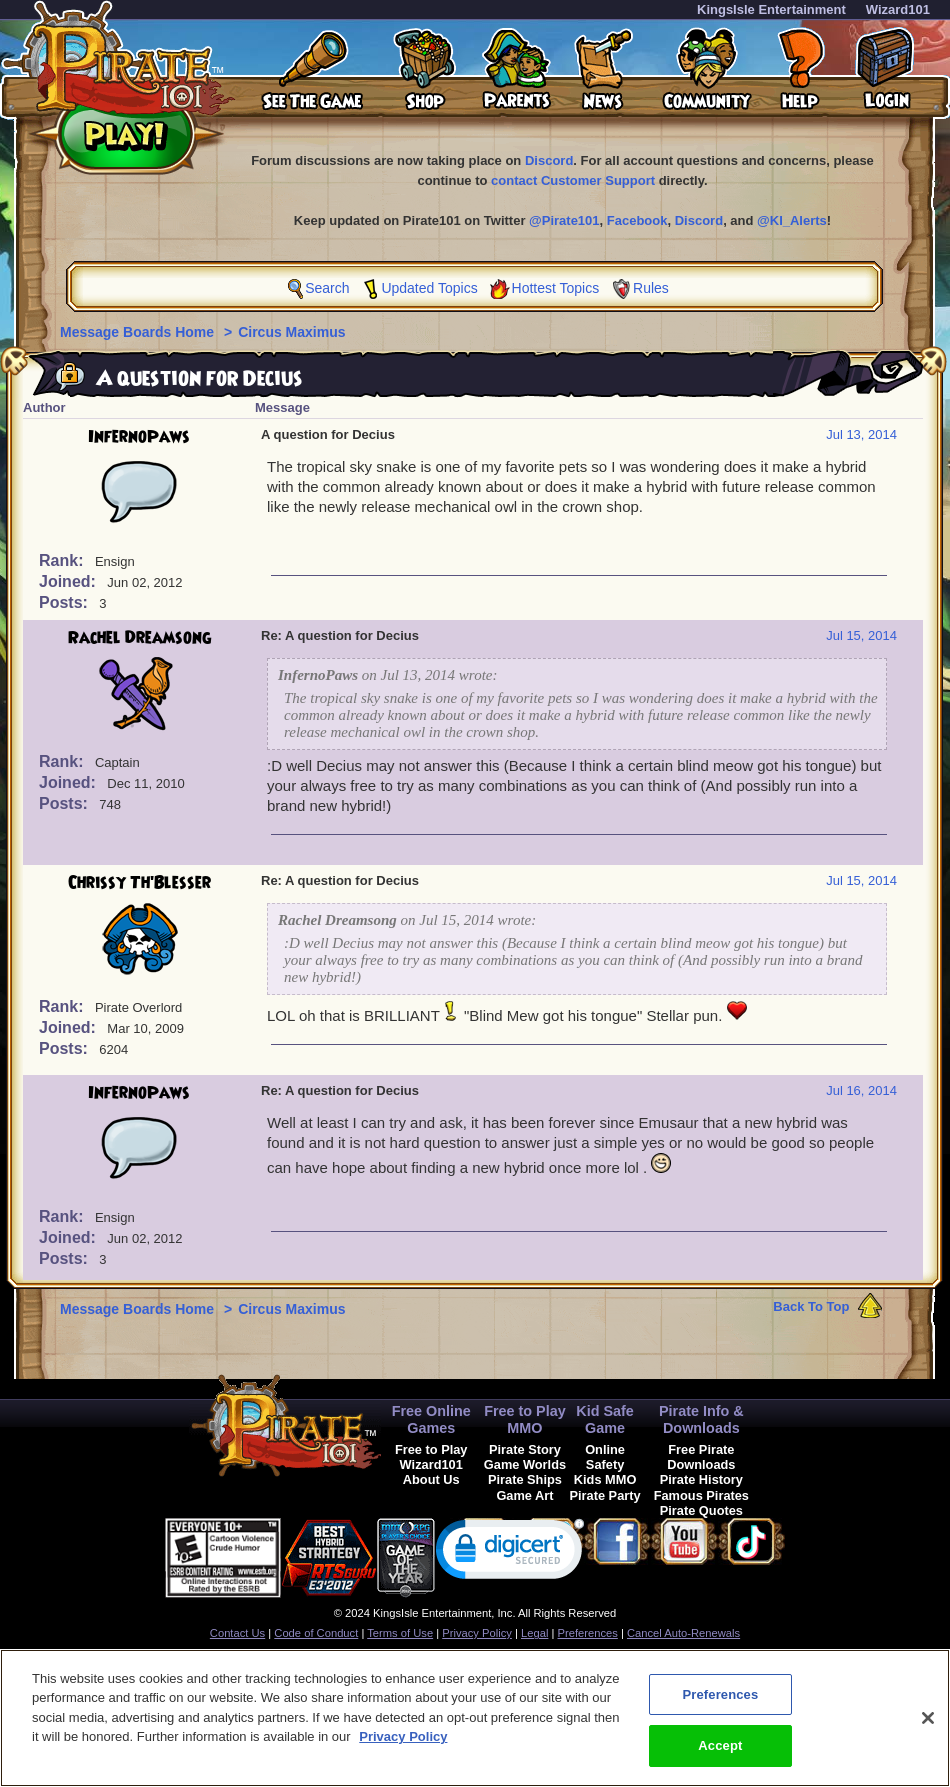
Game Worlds (525, 1464)
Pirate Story (525, 1449)
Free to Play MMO (525, 1419)
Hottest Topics (556, 288)
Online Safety (605, 1457)
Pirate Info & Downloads (701, 1419)
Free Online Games (431, 1419)
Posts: (65, 602)
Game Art (524, 1495)
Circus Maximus (291, 332)
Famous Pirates (701, 1495)
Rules (651, 288)
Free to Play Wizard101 (431, 1457)
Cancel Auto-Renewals (683, 1633)
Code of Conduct (316, 1633)
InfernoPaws (139, 437)
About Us (431, 1479)
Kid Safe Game (605, 1419)
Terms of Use (400, 1633)
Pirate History (701, 1479)
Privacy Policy (477, 1633)
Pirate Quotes (701, 1510)
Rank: (63, 560)
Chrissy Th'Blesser (139, 883)
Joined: (69, 581)
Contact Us (237, 1633)
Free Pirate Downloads (701, 1457)
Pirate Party (605, 1495)
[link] (510, 1553)
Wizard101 (898, 9)
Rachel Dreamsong (139, 638)
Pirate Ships (525, 1479)
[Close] (928, 1729)
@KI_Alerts (792, 220)
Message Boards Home (139, 332)
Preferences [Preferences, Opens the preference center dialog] (720, 1705)
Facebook (637, 220)
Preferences (588, 1633)
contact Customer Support (573, 180)
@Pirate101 (564, 220)
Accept (720, 1757)
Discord (549, 160)
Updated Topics (429, 288)
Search (327, 288)
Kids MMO (605, 1479)
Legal (534, 1633)
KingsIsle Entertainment (771, 9)
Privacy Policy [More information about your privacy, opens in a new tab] (403, 1748)
